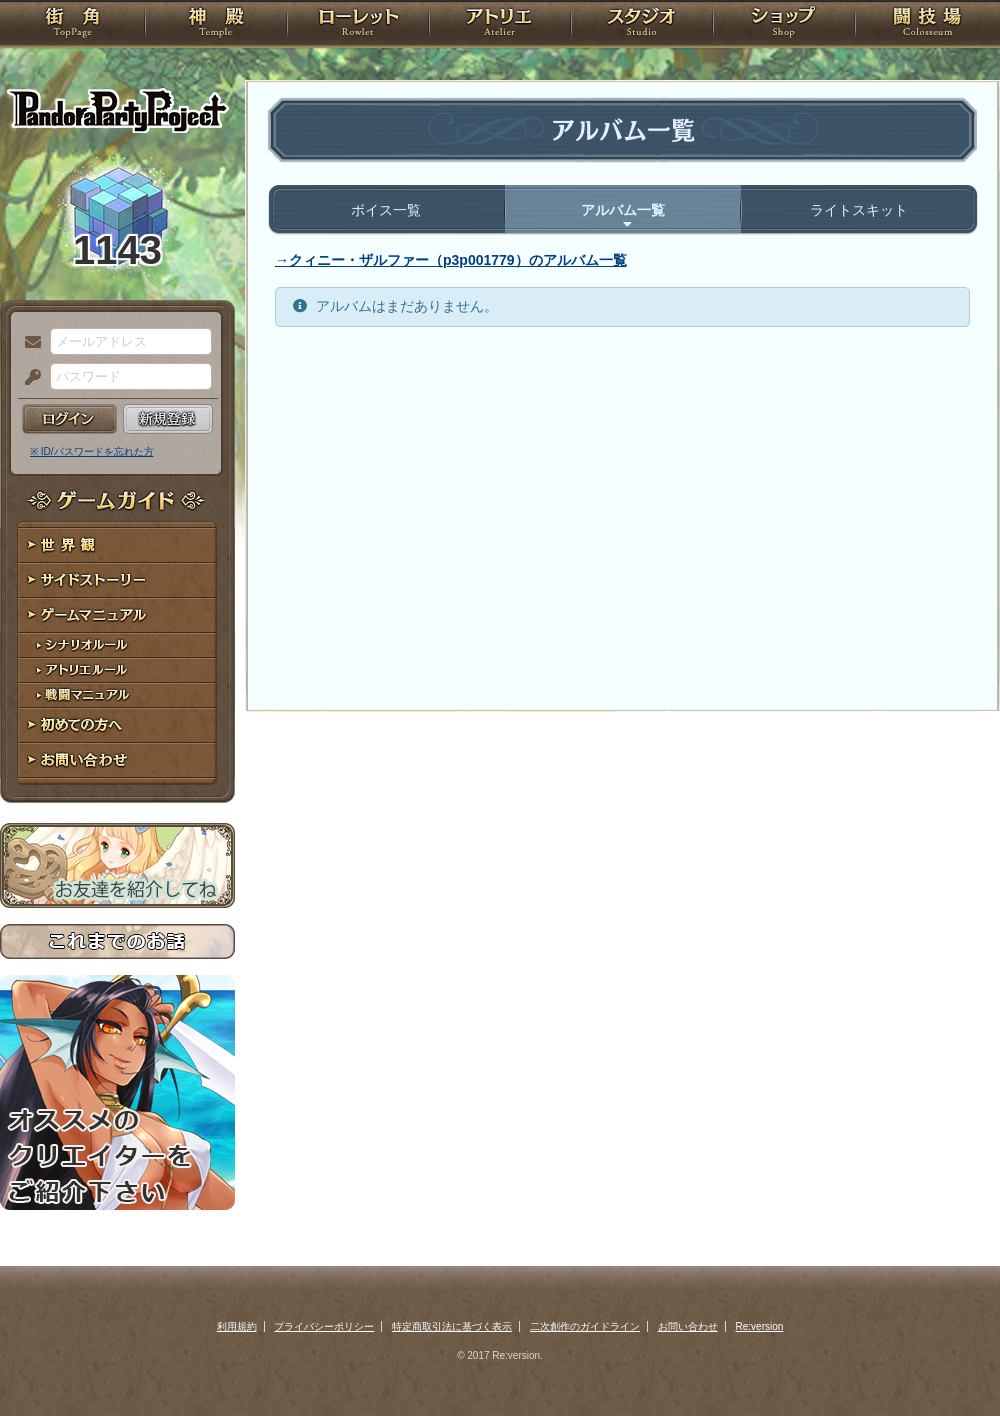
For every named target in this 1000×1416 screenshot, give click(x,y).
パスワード (28, 378)
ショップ (784, 25)
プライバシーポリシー (324, 1326)
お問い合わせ (117, 760)
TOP (72, 25)
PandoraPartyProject (117, 110)
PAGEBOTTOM (950, 1361)
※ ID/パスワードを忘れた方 (92, 451)
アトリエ (500, 25)
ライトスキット (859, 210)
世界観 (117, 545)
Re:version (760, 1326)
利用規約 (237, 1326)
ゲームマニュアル (117, 615)
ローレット (358, 25)
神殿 (216, 25)
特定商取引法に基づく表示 (452, 1326)
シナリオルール (117, 645)
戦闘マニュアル (117, 695)
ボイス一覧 (386, 210)
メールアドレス (28, 343)
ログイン (69, 419)
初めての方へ (117, 725)
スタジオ (642, 25)
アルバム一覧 (623, 210)
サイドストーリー (117, 580)
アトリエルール (117, 670)
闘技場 (927, 25)
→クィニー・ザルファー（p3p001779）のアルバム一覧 (451, 260)
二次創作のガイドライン (585, 1326)
